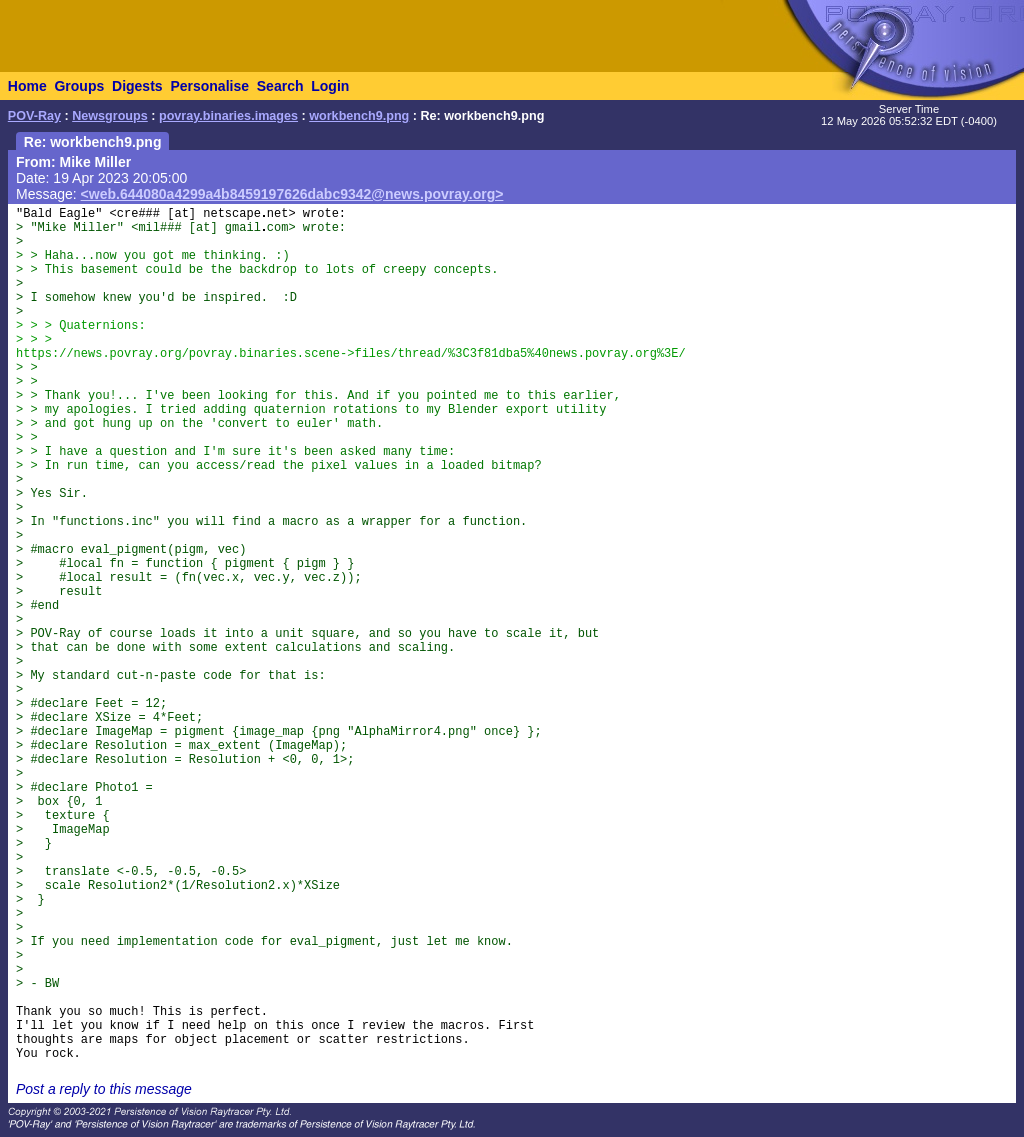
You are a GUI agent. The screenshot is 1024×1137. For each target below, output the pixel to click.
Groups (79, 86)
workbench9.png (359, 116)
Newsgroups (110, 116)
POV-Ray (34, 116)
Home (27, 86)
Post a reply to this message (104, 1089)
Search (280, 86)
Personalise (209, 86)
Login (330, 86)
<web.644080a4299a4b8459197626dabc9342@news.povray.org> (292, 194)
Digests (137, 86)
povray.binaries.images (228, 116)
